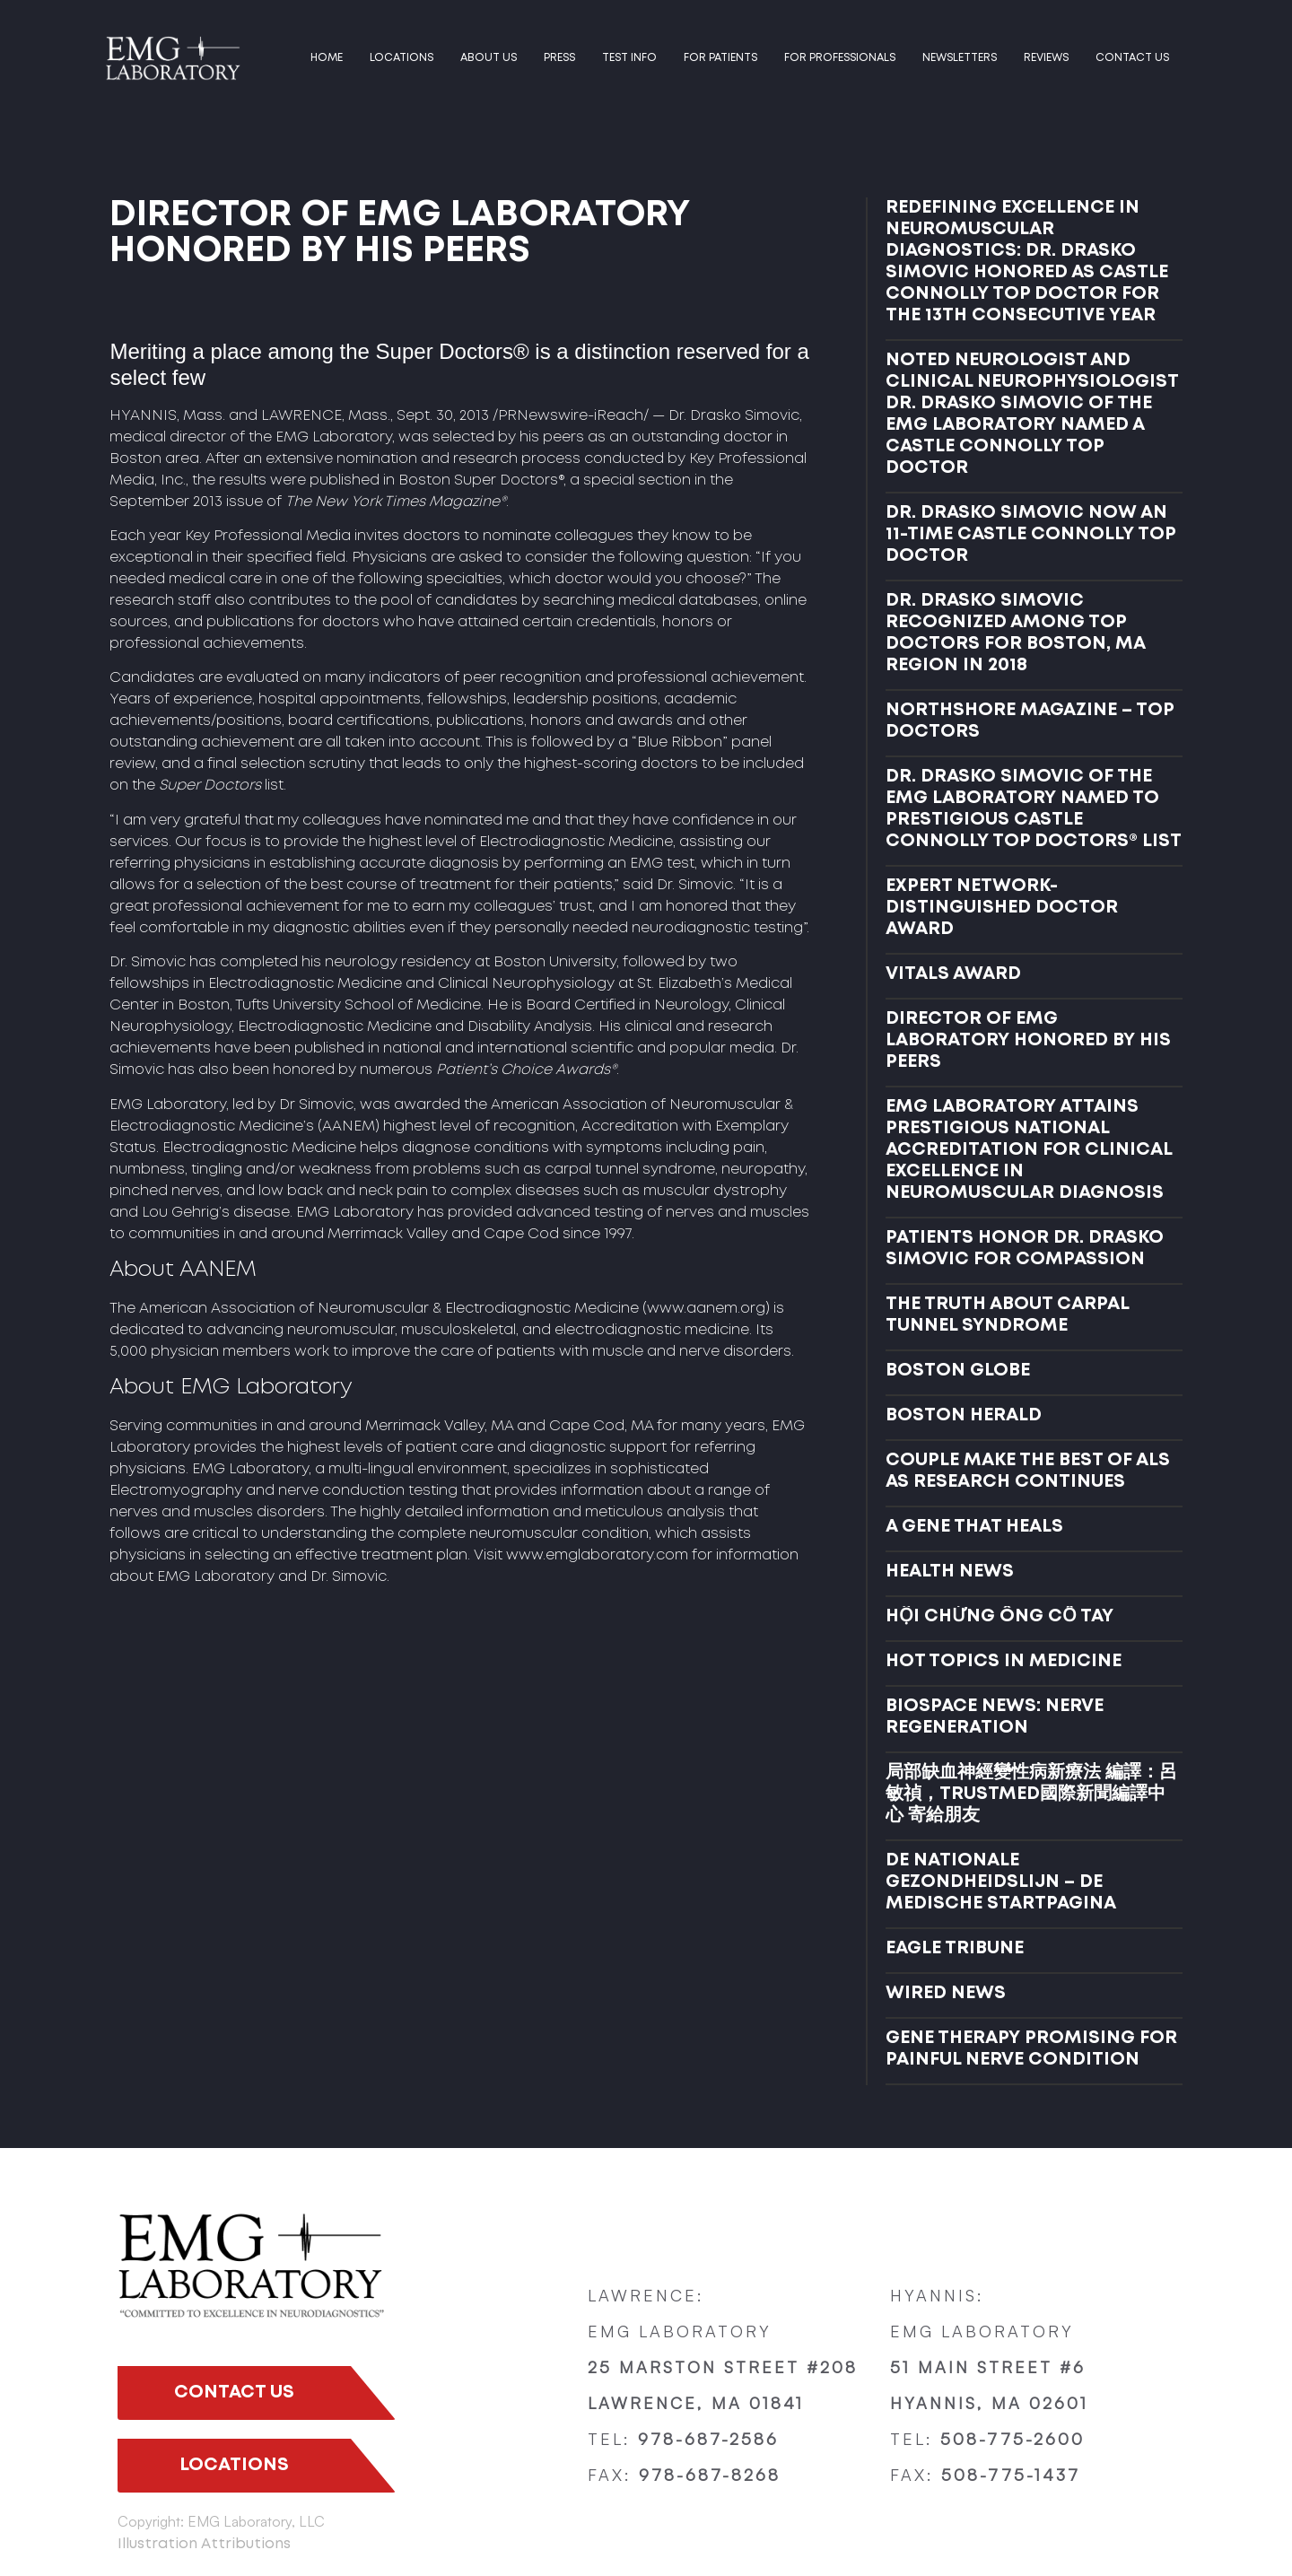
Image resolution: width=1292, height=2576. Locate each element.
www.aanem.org (706, 1308)
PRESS (559, 58)
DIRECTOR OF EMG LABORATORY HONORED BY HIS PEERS (1028, 1040)
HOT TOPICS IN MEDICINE (1004, 1661)
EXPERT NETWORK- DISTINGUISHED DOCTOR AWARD (1002, 908)
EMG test (662, 863)
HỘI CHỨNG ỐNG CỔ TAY (999, 1616)
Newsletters (959, 58)
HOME (326, 58)
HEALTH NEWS (950, 1571)
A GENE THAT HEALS (974, 1526)
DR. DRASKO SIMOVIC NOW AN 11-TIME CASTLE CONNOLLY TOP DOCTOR (1030, 534)
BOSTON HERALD (964, 1415)
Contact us (1132, 58)
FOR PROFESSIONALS (839, 58)
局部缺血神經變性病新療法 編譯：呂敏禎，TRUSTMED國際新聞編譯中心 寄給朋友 (1031, 1794)
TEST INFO (629, 58)
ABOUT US (488, 58)
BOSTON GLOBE (958, 1370)
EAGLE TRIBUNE (955, 1948)
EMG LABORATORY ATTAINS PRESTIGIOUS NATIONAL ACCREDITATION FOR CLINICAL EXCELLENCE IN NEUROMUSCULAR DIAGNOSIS (1029, 1149)
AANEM (348, 1126)
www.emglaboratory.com (597, 1555)
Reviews (1046, 58)
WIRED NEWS (946, 1993)
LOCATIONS (401, 58)
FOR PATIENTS (720, 58)
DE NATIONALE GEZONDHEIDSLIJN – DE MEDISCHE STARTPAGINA (1001, 1882)
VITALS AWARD (953, 973)
